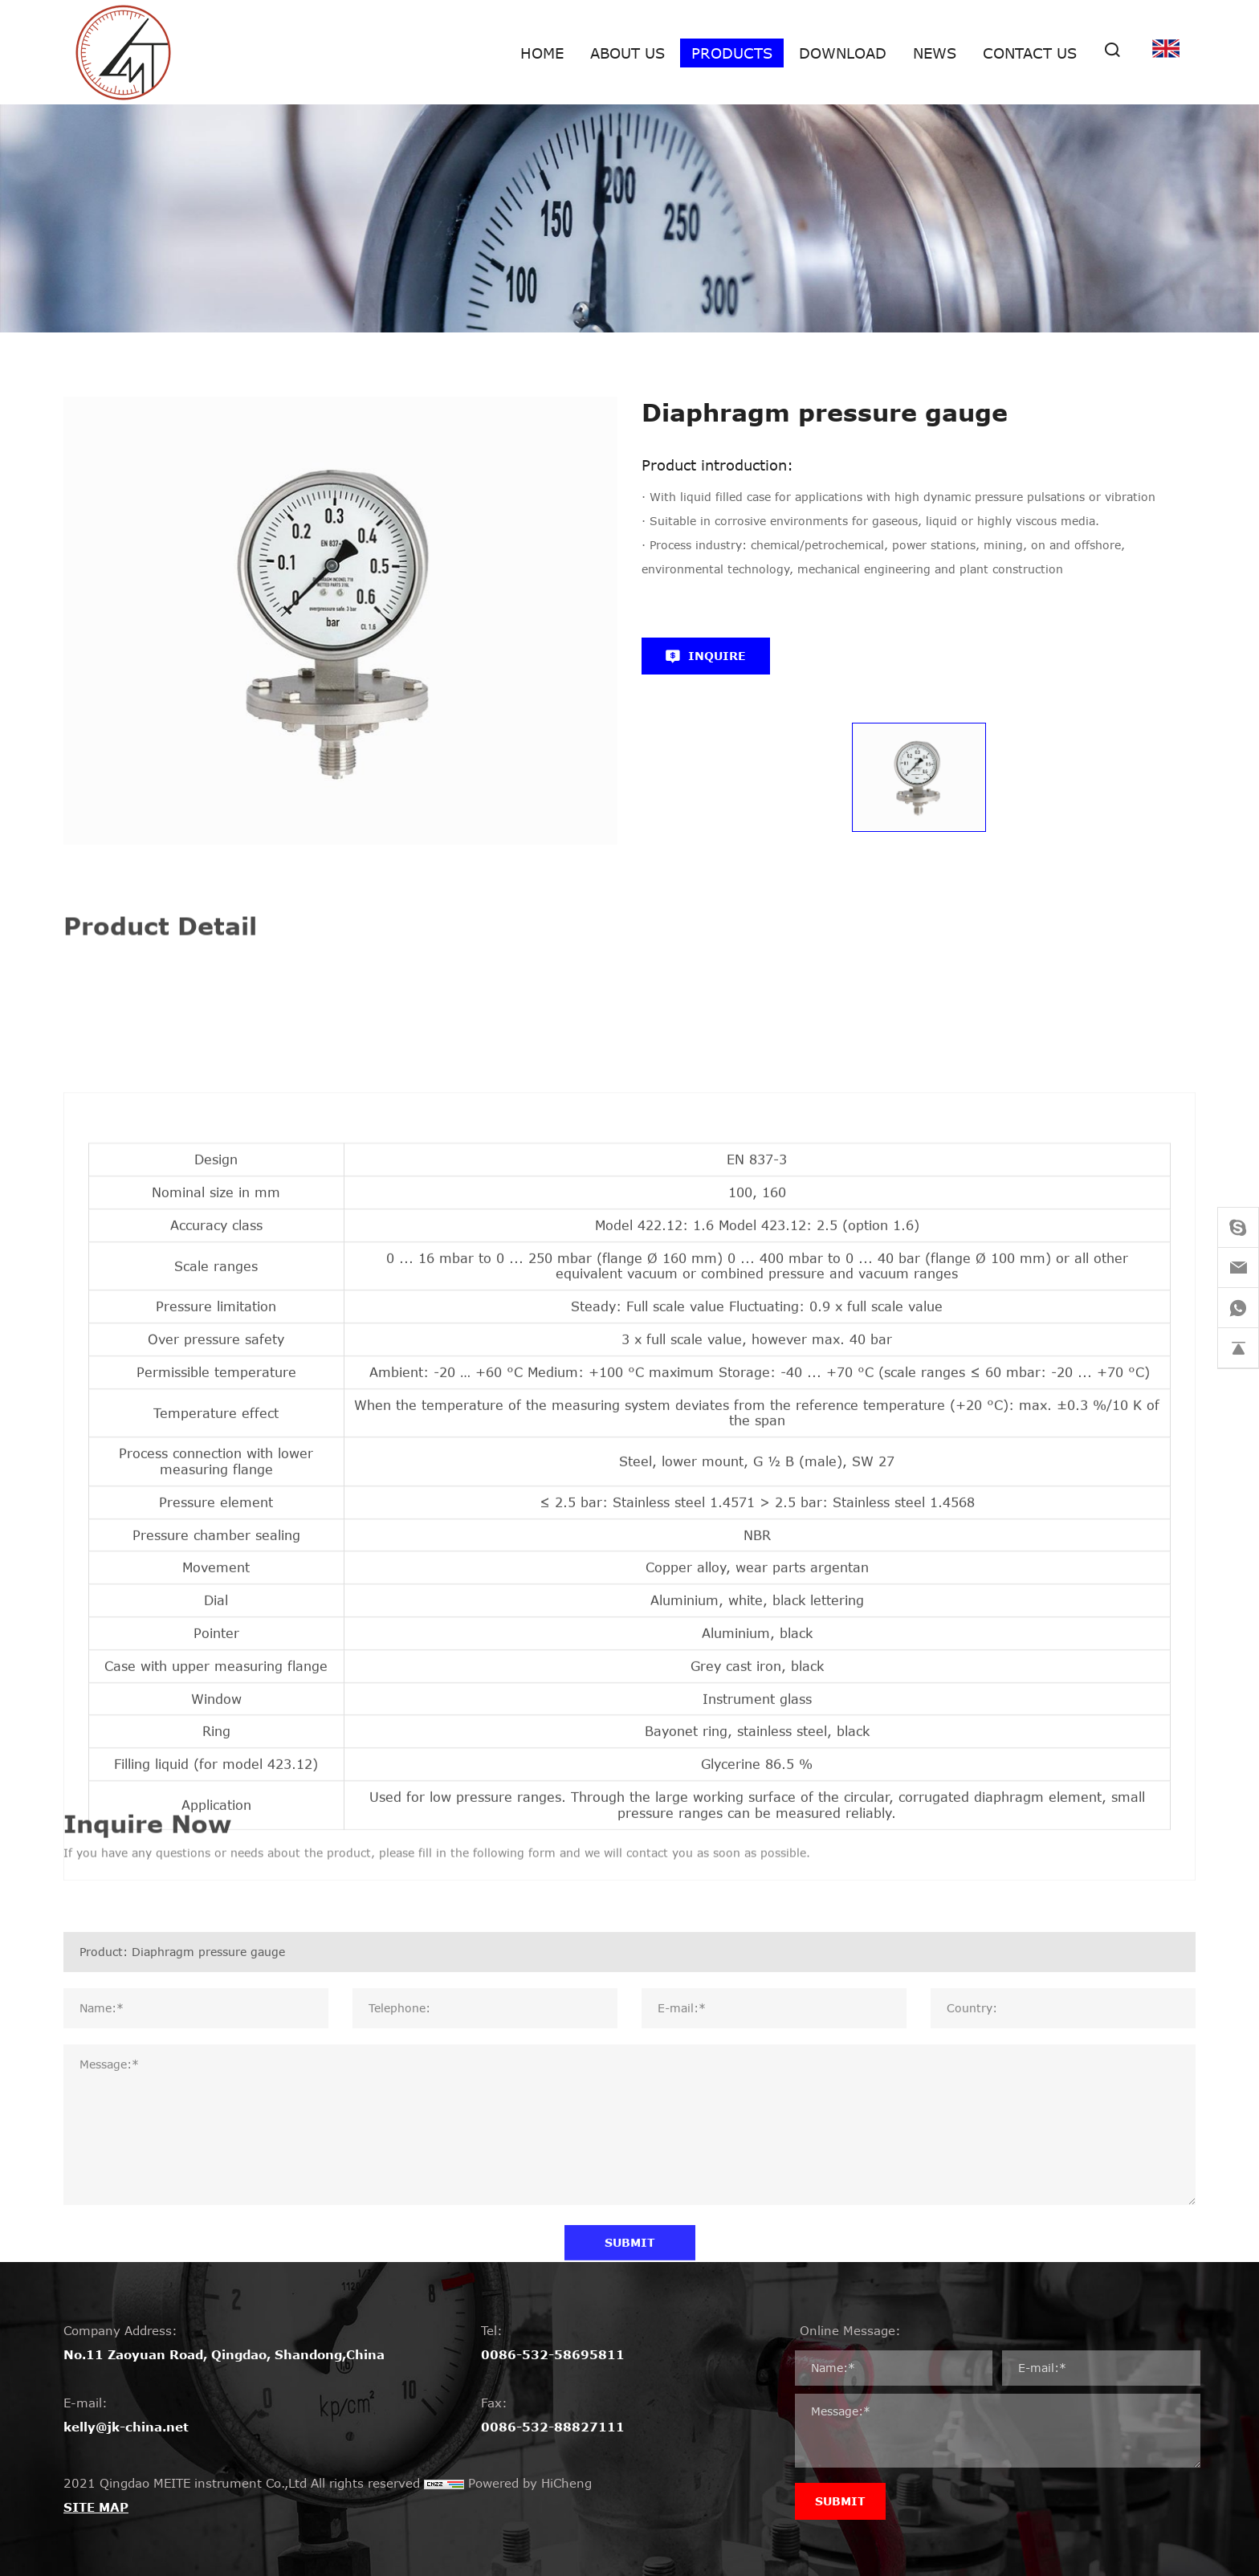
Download (842, 53)
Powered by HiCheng (530, 2483)
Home (542, 53)
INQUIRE (717, 655)
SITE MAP (95, 2507)
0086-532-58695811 (553, 2354)
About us (627, 53)
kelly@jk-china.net (126, 2426)
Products (731, 53)
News (934, 53)
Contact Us (1030, 53)
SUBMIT (840, 2501)
